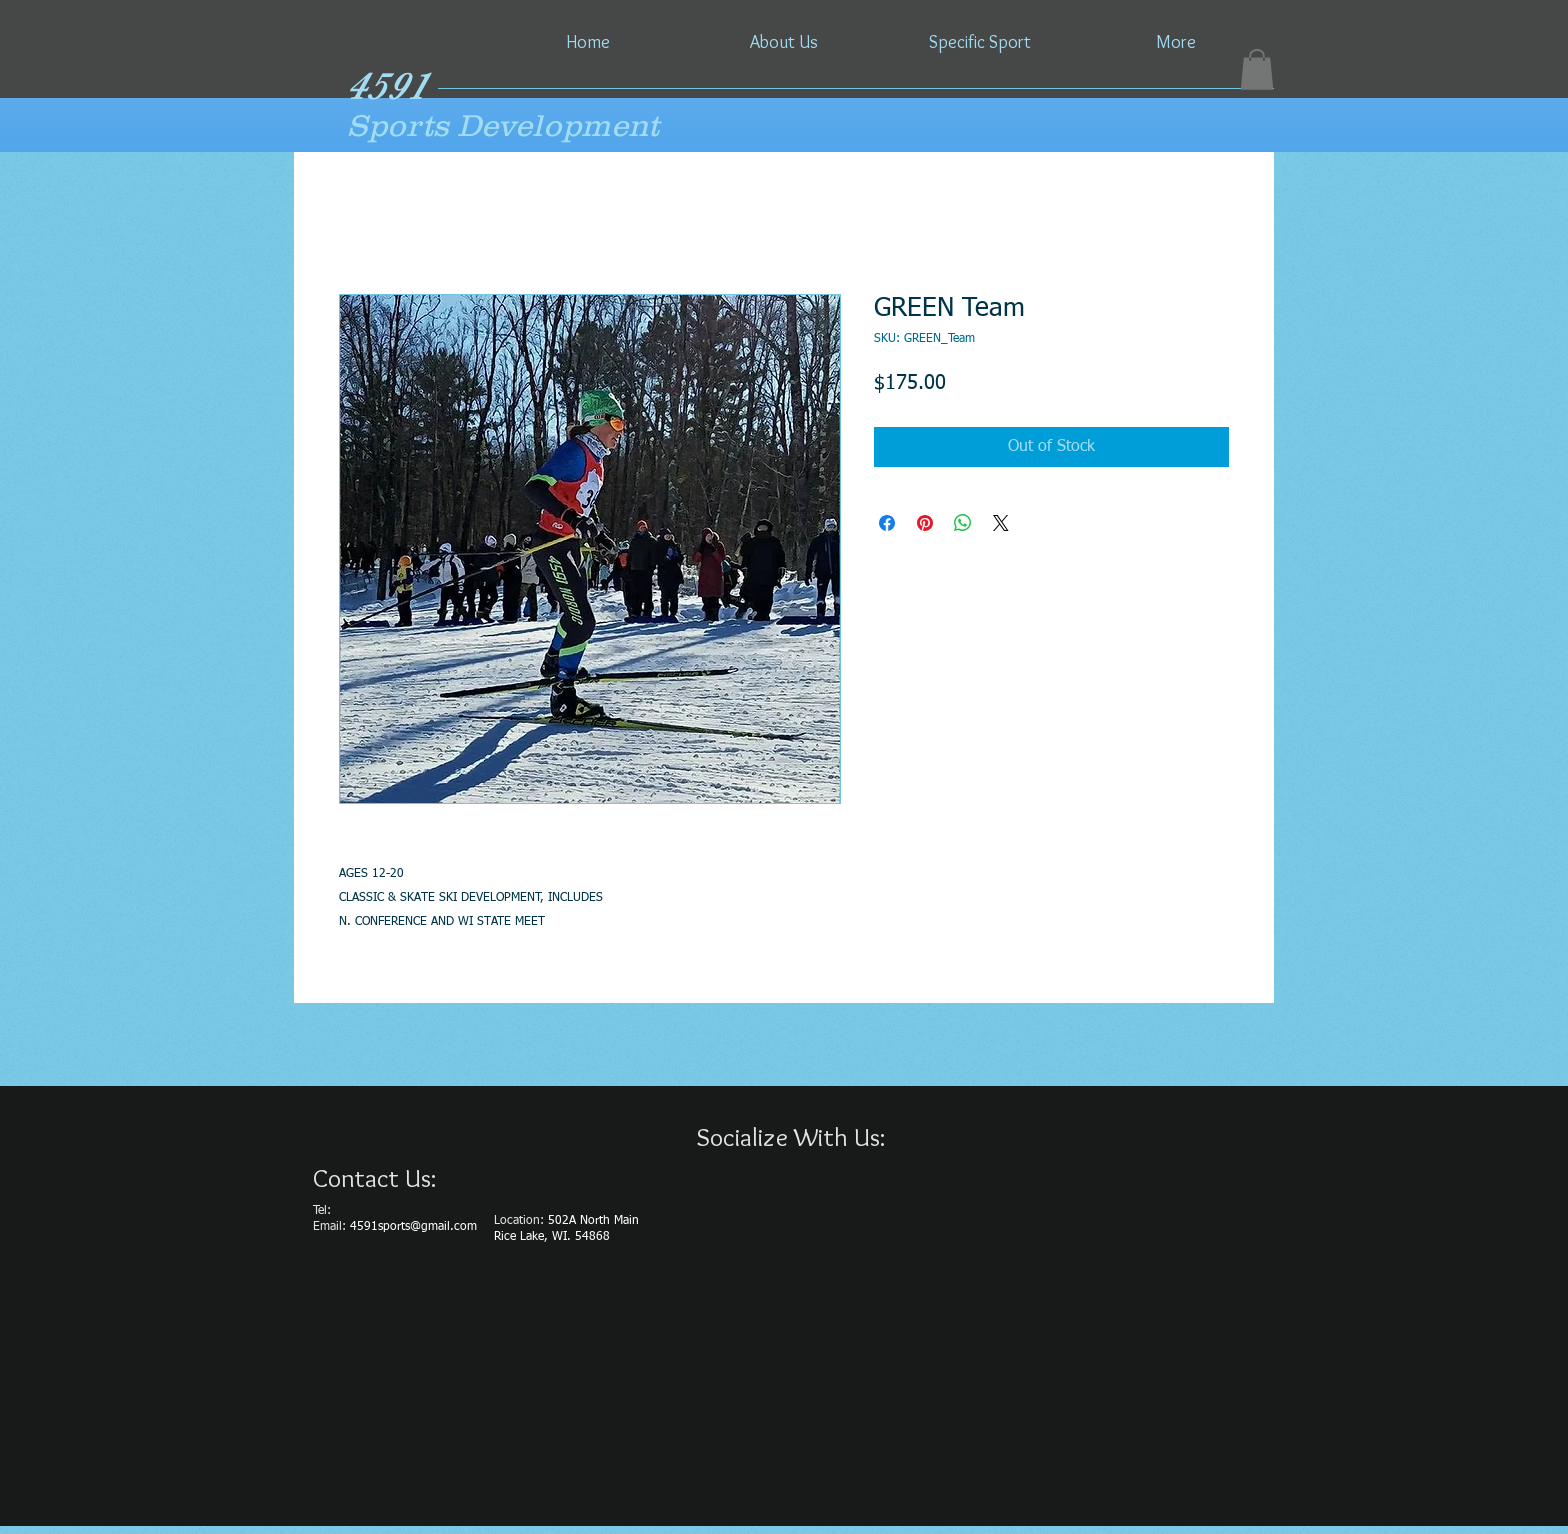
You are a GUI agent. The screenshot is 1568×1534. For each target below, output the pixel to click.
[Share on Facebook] (887, 523)
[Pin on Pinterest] (925, 523)
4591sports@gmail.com (413, 1227)
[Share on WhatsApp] (963, 523)
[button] (1257, 69)
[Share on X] (1001, 523)
